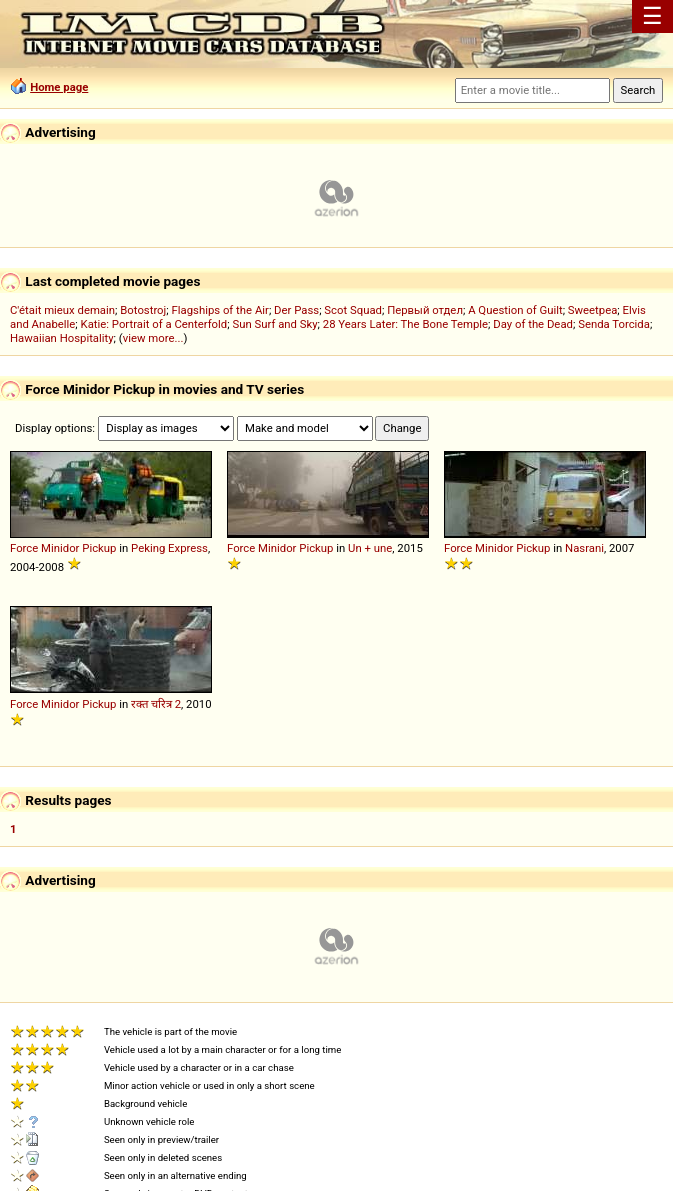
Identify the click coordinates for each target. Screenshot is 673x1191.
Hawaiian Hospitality (62, 338)
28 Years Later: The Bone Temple (405, 324)
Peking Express (169, 548)
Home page (59, 87)
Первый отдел (425, 310)
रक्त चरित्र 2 (156, 704)
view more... (153, 338)
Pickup (99, 548)
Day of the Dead (533, 324)
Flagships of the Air (220, 310)
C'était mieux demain (62, 310)
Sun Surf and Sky (274, 324)
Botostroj (143, 310)
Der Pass (296, 310)
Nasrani (584, 548)
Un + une (370, 548)
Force (24, 548)
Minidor (60, 548)
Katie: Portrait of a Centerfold (154, 324)
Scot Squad (353, 310)
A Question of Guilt (515, 310)
